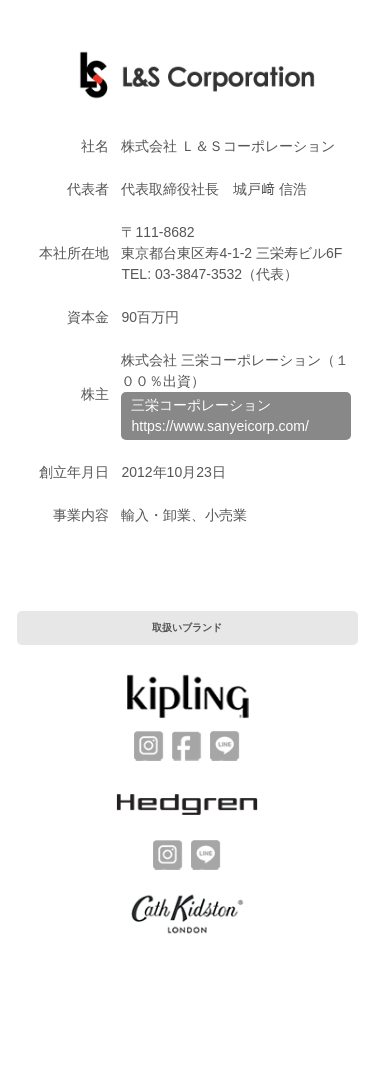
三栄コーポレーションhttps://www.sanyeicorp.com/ (219, 415)
